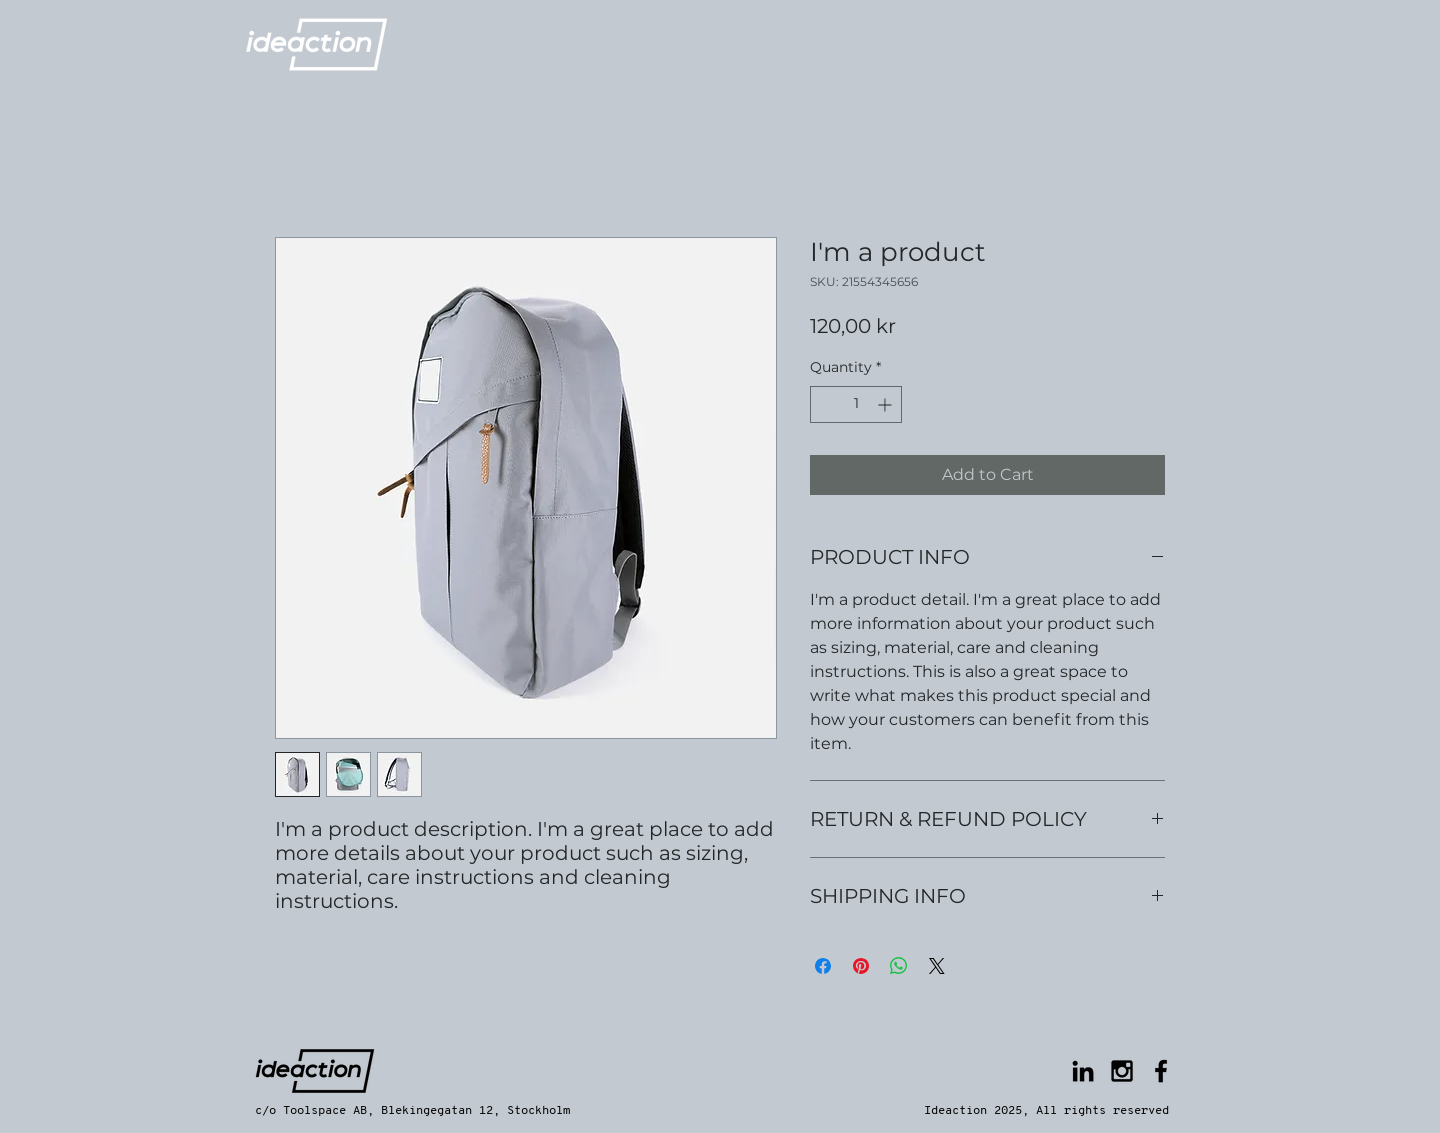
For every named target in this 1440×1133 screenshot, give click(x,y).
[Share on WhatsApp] (899, 966)
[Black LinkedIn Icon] (1083, 1071)
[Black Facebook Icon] (1161, 1071)
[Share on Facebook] (823, 966)
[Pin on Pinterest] (861, 966)
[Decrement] (825, 404)
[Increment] (886, 404)
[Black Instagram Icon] (1122, 1071)
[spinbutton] (856, 404)
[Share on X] (937, 966)
